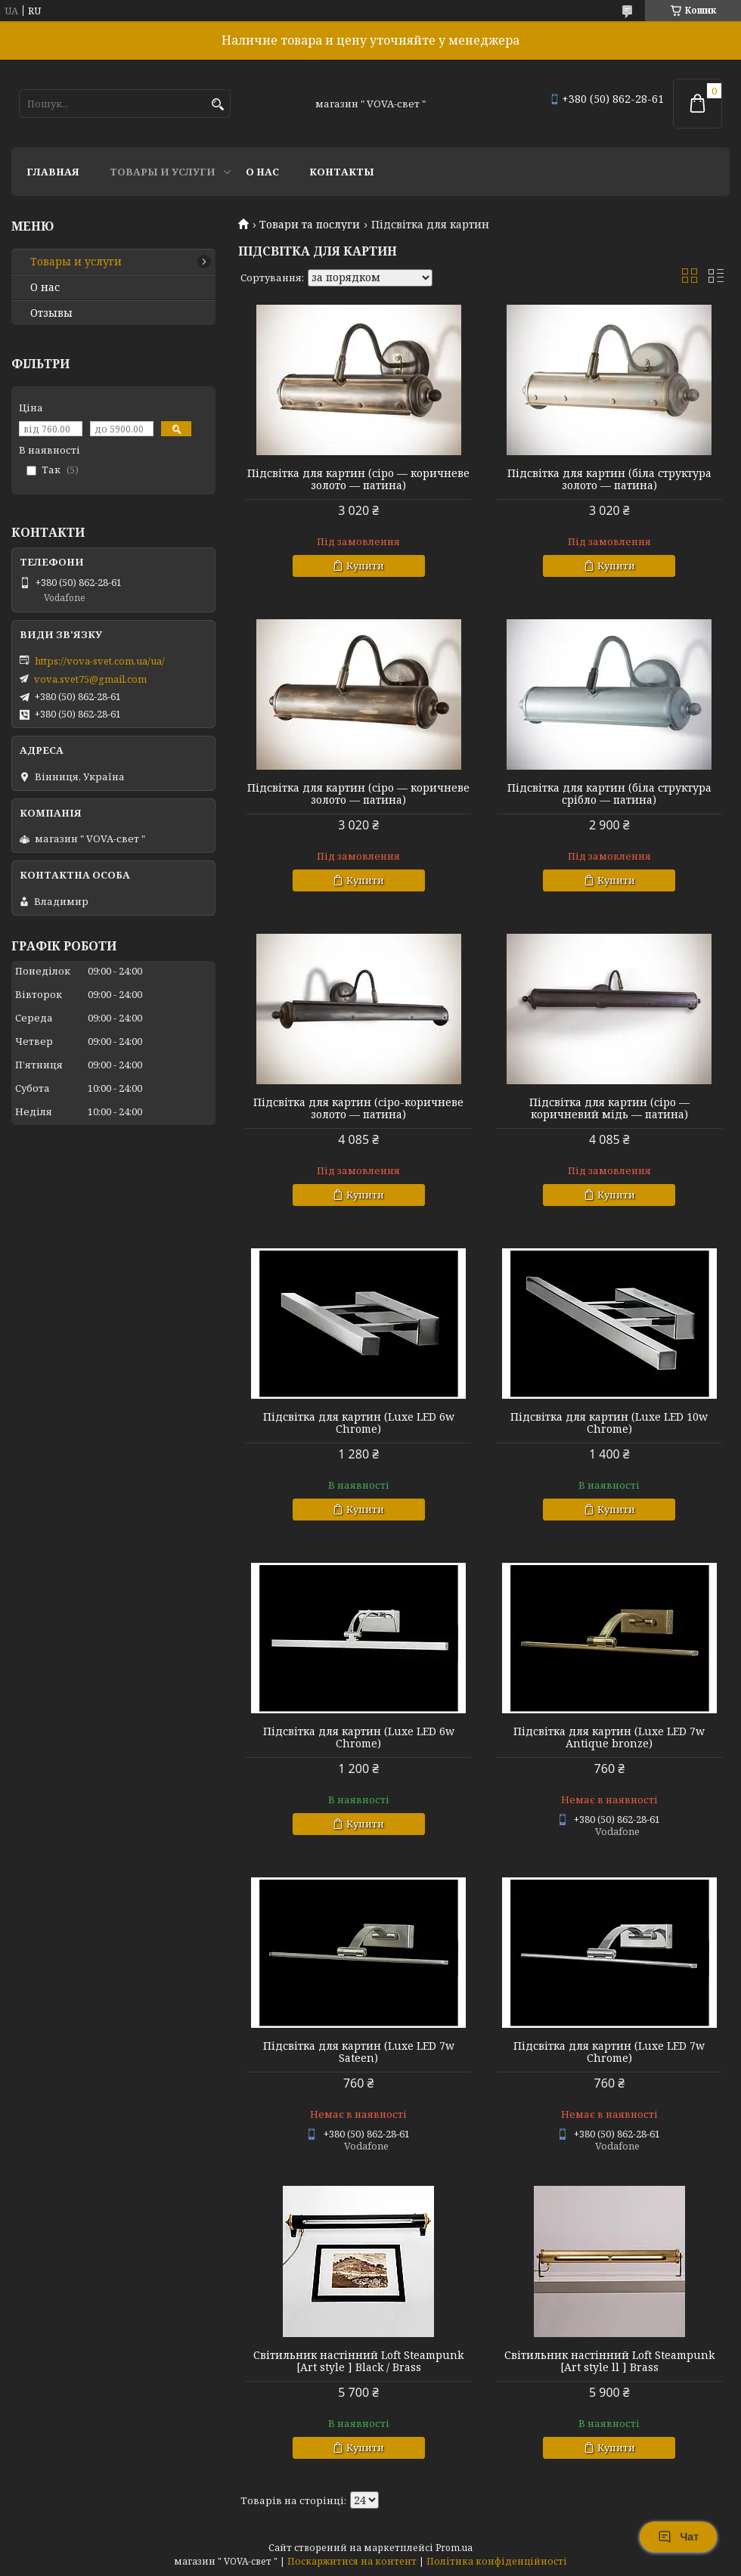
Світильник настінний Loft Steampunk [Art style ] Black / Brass (358, 2361)
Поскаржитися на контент (352, 2561)
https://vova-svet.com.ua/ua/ (100, 661)
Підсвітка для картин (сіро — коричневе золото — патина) (358, 479)
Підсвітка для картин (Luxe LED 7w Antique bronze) (609, 1737)
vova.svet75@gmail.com (90, 679)
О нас (262, 171)
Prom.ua (454, 2547)
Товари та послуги (309, 225)
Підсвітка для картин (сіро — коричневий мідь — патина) (609, 1108)
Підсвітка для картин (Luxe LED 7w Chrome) (609, 2052)
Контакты (341, 171)
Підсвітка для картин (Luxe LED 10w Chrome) (609, 1423)
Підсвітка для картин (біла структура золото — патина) (609, 479)
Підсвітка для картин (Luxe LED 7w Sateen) (358, 2052)
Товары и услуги (162, 171)
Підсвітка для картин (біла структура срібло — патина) (609, 794)
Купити (365, 565)
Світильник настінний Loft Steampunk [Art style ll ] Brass (609, 2361)
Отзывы (51, 313)
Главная (52, 171)
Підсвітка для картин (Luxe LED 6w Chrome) (358, 1423)
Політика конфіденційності (496, 2561)
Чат (678, 2536)
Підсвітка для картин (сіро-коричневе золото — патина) (358, 1108)
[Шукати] (217, 104)
